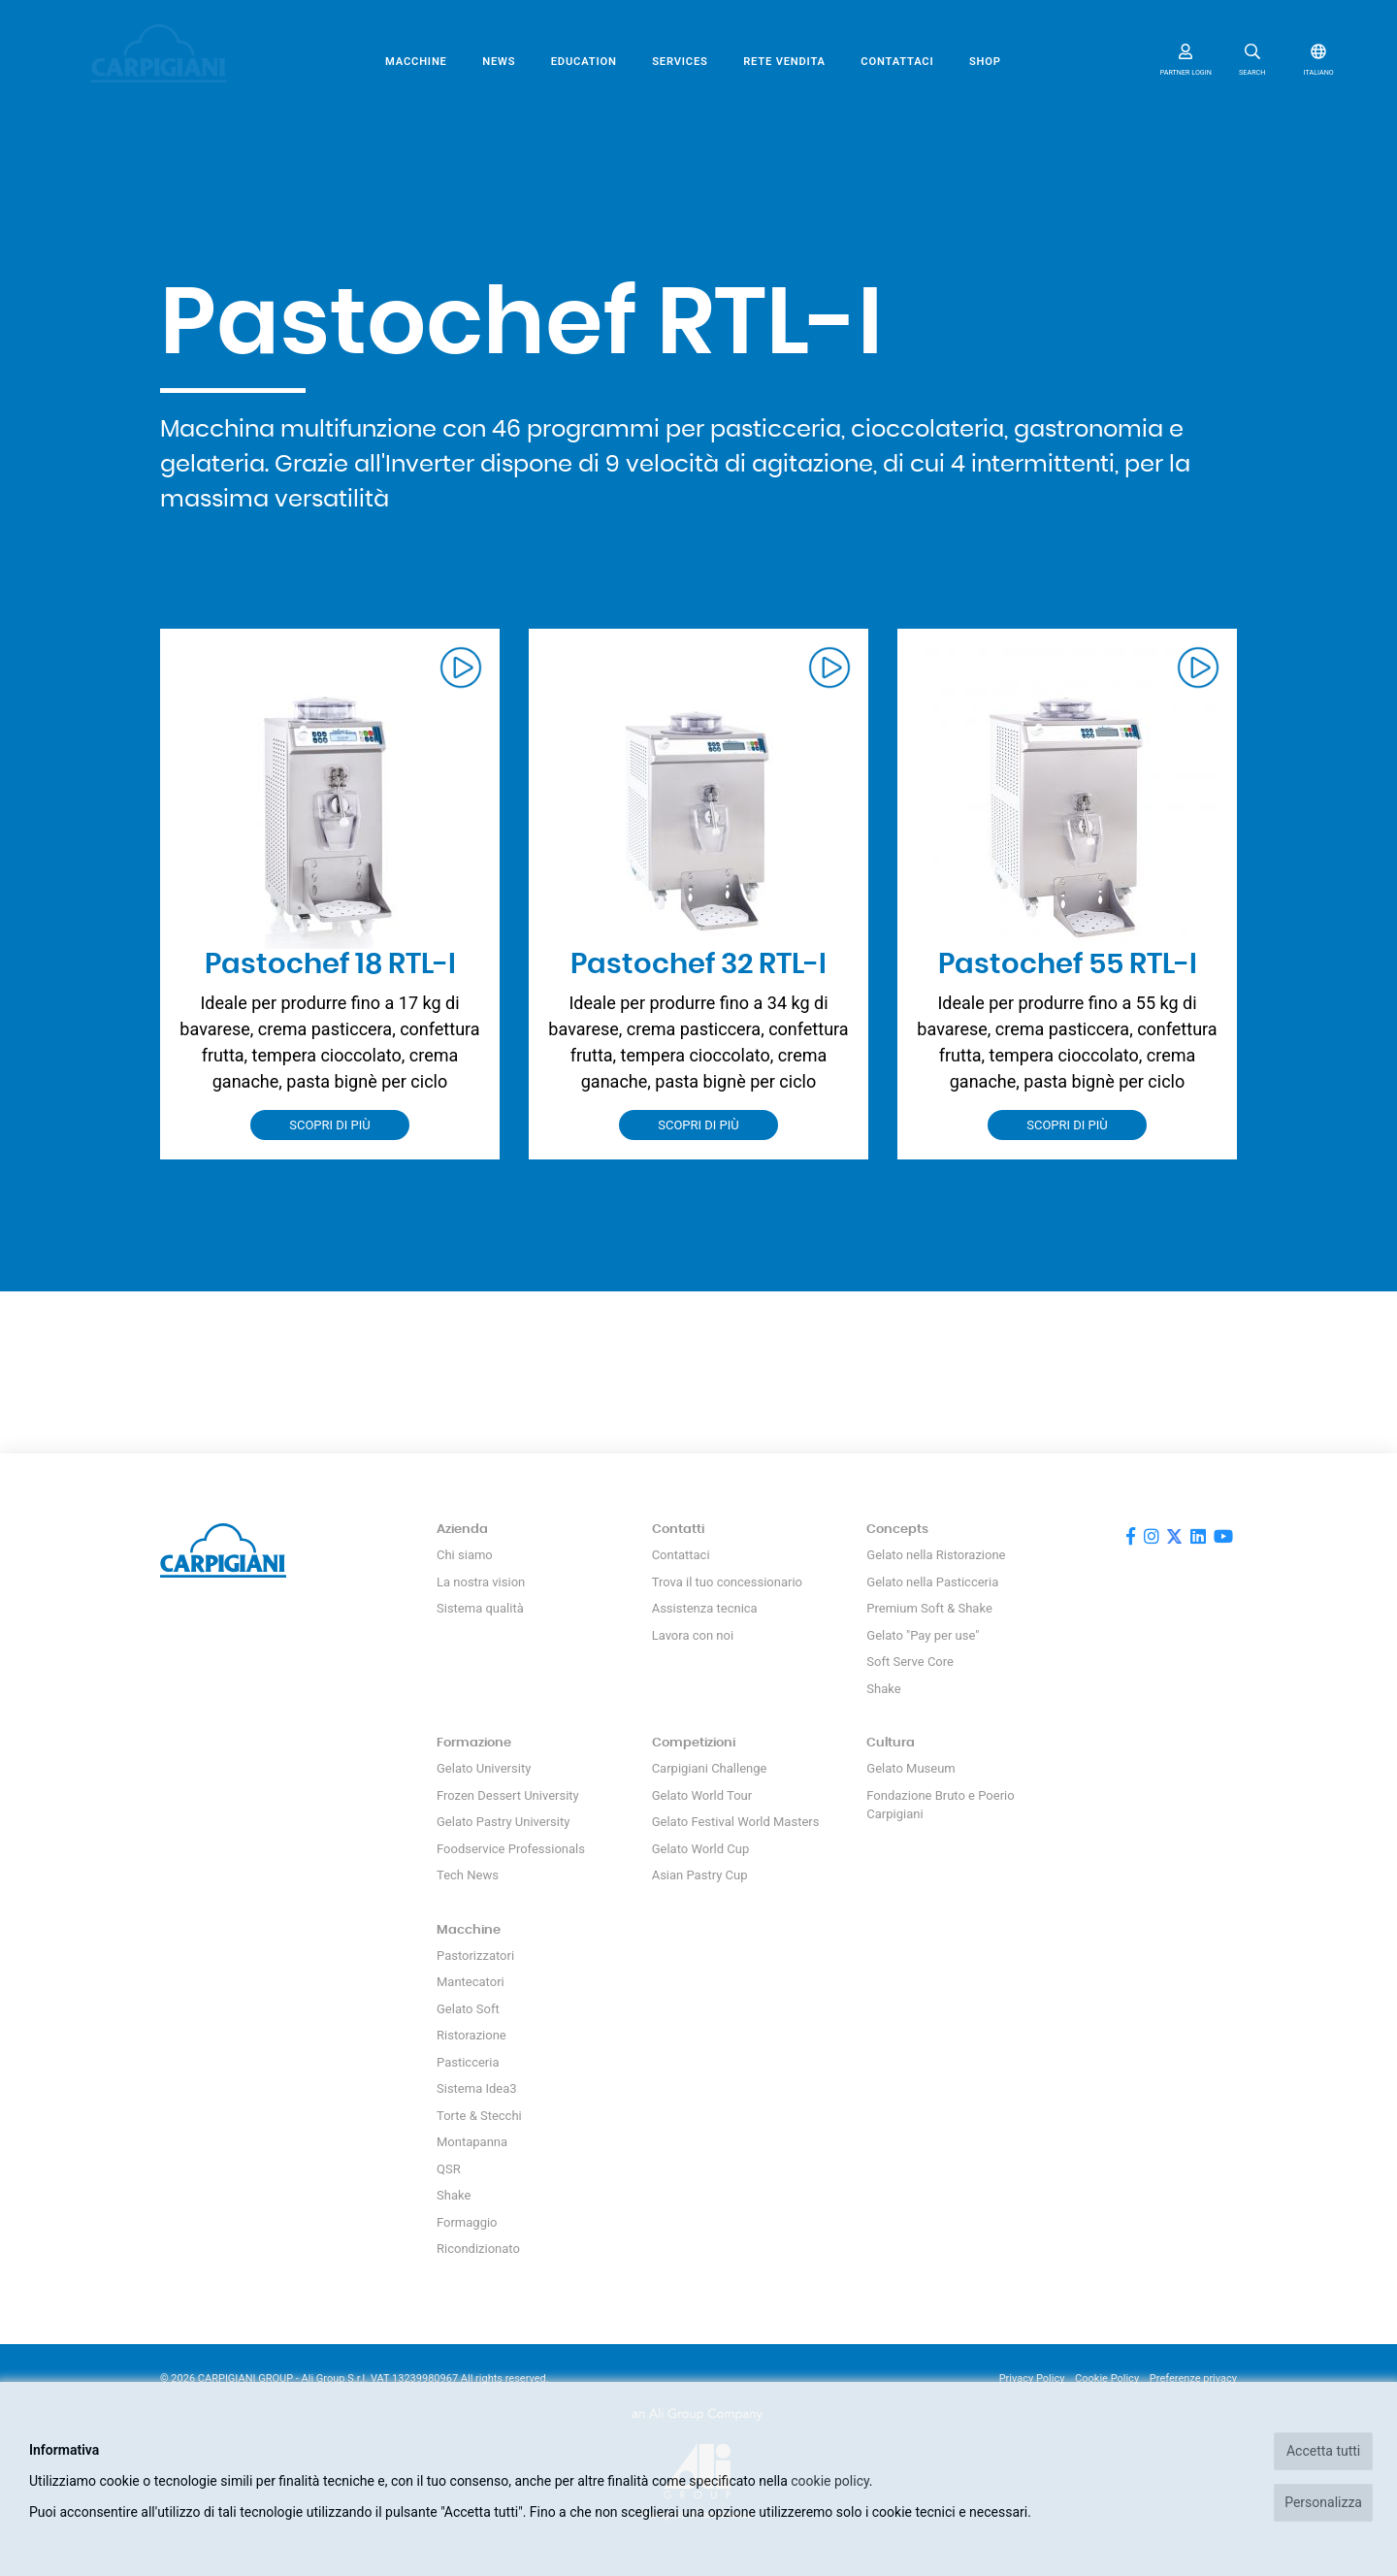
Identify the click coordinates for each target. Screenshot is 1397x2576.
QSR (449, 2169)
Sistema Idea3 (477, 2088)
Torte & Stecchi (479, 2115)
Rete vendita (784, 61)
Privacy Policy (1032, 2378)
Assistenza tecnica (705, 1608)
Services (679, 61)
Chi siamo (465, 1555)
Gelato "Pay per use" (922, 1635)
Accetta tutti (1323, 2451)
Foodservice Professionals (511, 1849)
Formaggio (467, 2222)
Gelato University (484, 1768)
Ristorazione (471, 2035)
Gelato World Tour (702, 1795)
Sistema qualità (480, 1608)
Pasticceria (468, 2062)
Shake (883, 1688)
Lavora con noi (692, 1635)
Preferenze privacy (1193, 2378)
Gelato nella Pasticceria (932, 1582)
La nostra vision (481, 1582)
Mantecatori (470, 1981)
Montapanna (472, 2142)
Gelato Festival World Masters (736, 1821)
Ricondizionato (478, 2248)
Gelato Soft (468, 2009)
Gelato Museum (910, 1768)
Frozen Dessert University (508, 1795)
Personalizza (1323, 2502)
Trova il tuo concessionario (727, 1582)
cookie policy (830, 2481)
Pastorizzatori (475, 1955)
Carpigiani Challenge (709, 1768)
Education (584, 61)
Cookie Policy (1107, 2378)
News (498, 61)
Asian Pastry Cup (700, 1875)
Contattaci (897, 61)
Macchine (416, 61)
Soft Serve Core (910, 1661)
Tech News (468, 1875)
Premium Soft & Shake (928, 1608)
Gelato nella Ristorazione (935, 1555)
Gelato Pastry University (503, 1821)
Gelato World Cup (701, 1849)
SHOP (985, 61)
